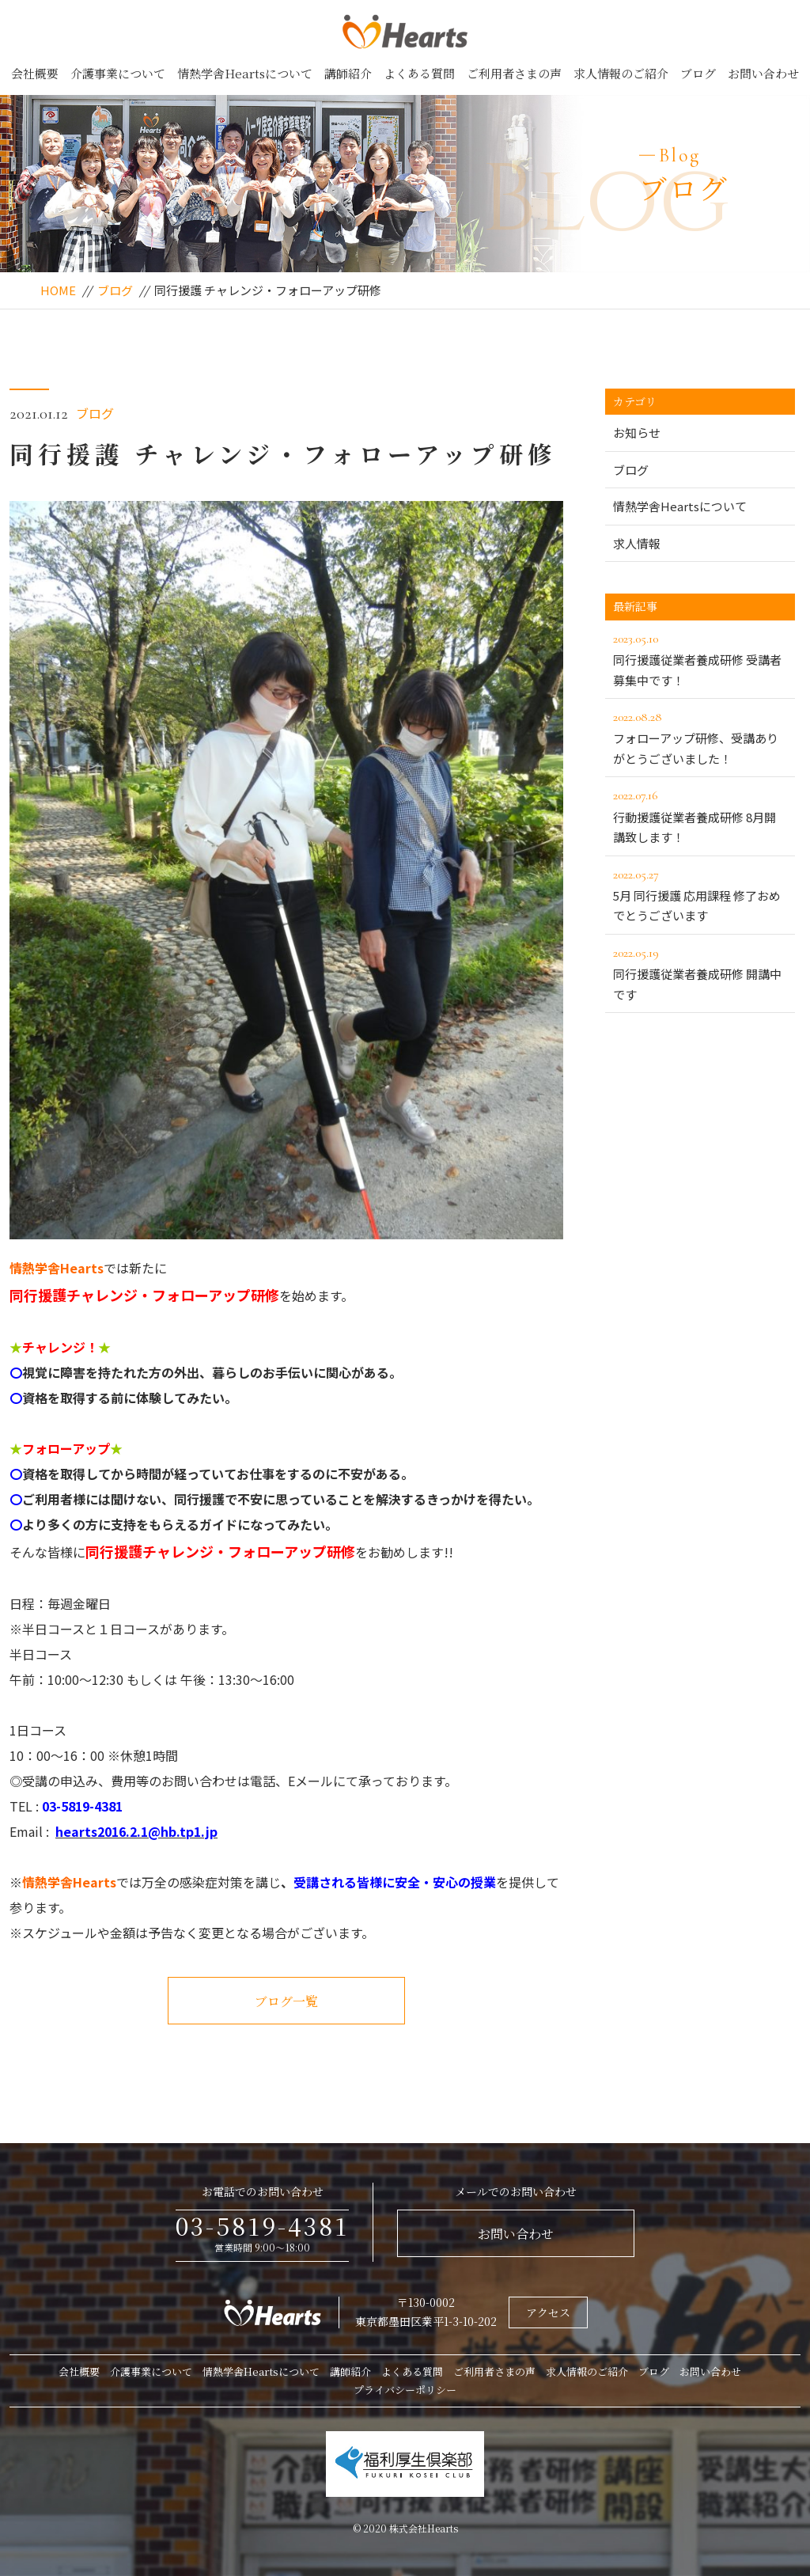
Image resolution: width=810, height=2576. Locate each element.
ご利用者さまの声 (514, 73)
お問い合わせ (763, 73)
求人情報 (636, 543)
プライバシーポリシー (405, 2389)
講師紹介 (348, 73)
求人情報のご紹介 (620, 73)
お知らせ (636, 432)
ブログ (698, 73)
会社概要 (35, 73)
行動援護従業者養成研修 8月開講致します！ (700, 815)
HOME (58, 290)
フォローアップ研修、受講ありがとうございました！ (700, 737)
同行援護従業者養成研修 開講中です (700, 973)
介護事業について (117, 73)
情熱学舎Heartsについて (244, 73)
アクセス (548, 2312)
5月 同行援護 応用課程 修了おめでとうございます (700, 894)
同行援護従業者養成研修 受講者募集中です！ (700, 658)
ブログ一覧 (286, 2001)
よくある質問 (419, 73)
